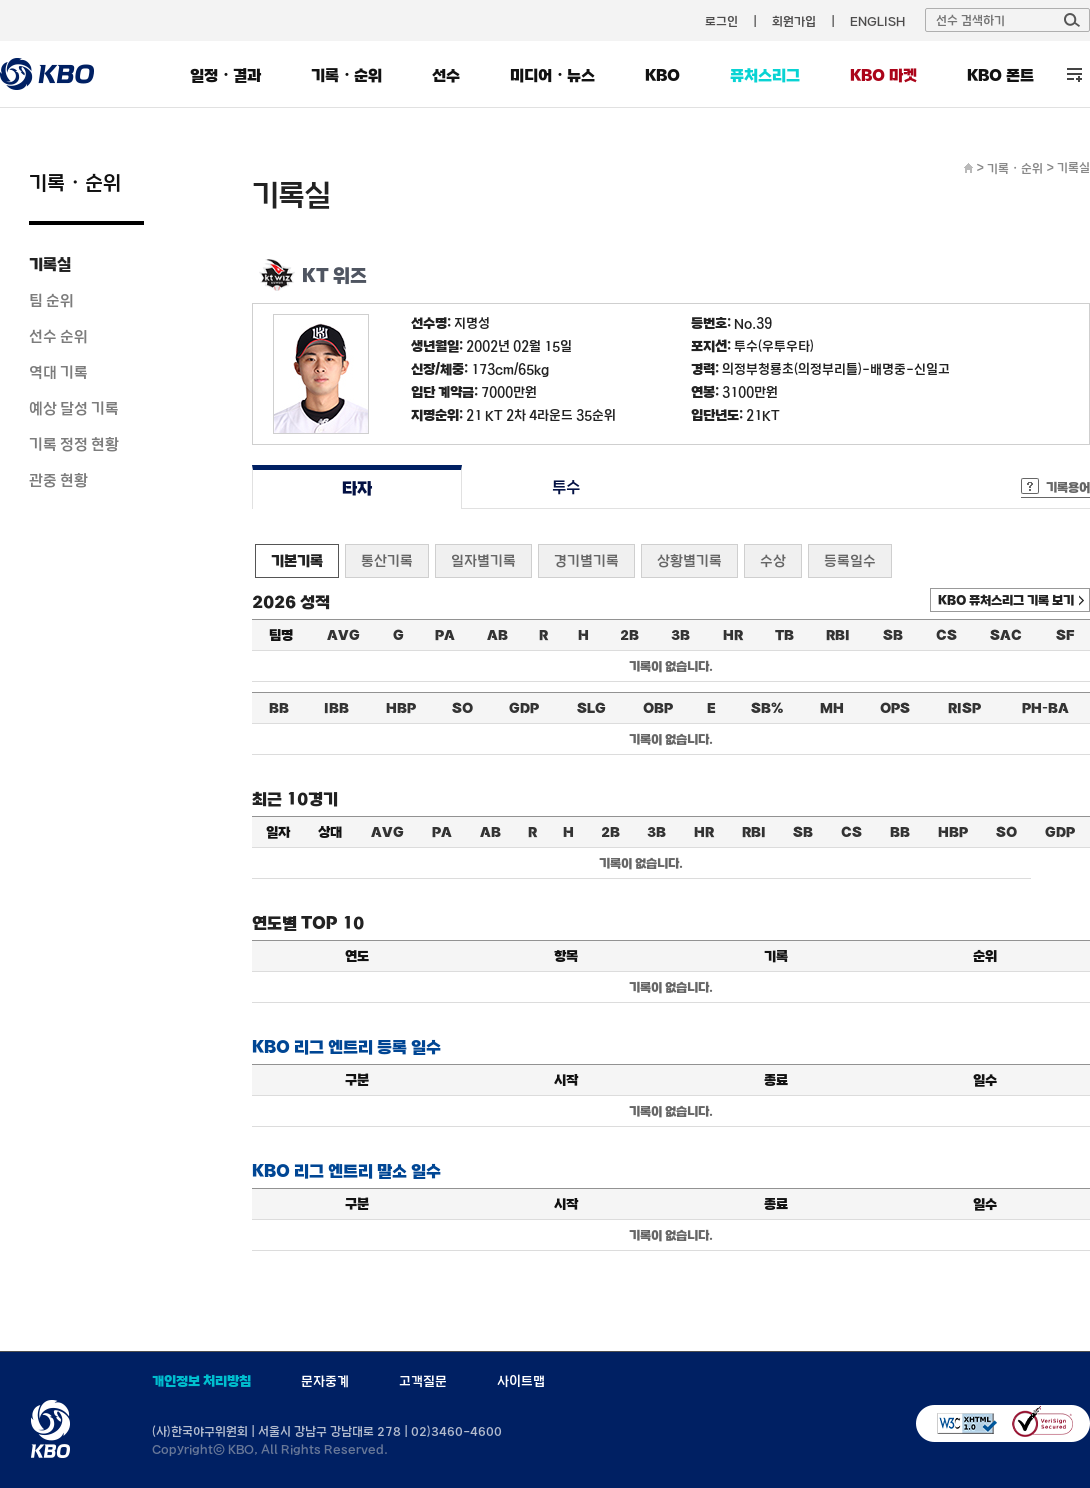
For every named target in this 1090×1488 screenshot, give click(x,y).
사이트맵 (521, 1381)
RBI (838, 635)
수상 (773, 560)
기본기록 (297, 560)
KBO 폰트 (1000, 75)
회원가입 (794, 21)
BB (279, 708)
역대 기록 (58, 372)
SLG (591, 708)
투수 (566, 487)
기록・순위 (346, 75)
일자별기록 (483, 560)
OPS (895, 708)
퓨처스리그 (765, 75)
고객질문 (423, 1381)
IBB (336, 708)
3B (680, 635)
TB (784, 635)
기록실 (50, 264)
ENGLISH (877, 21)
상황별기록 (689, 560)
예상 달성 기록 (74, 408)
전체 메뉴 (1074, 74)
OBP (658, 708)
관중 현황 (58, 480)
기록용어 (1068, 487)
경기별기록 (586, 560)
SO (462, 708)
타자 (356, 487)
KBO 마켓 (883, 75)
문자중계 (325, 1381)
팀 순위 (51, 300)
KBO (662, 75)
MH (832, 708)
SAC (1006, 635)
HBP (401, 708)
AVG (343, 635)
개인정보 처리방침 (201, 1381)
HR (733, 635)
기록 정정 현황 (74, 444)
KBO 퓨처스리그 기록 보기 (1006, 600)
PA (445, 635)
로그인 (721, 21)
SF (1065, 635)
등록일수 (850, 560)
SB (893, 635)
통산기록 (387, 560)
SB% (767, 708)
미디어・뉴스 (552, 75)
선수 (446, 75)
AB (497, 635)
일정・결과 (225, 75)
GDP (524, 708)
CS (946, 635)
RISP (964, 708)
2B (629, 635)
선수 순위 (58, 336)
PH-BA (1045, 708)
